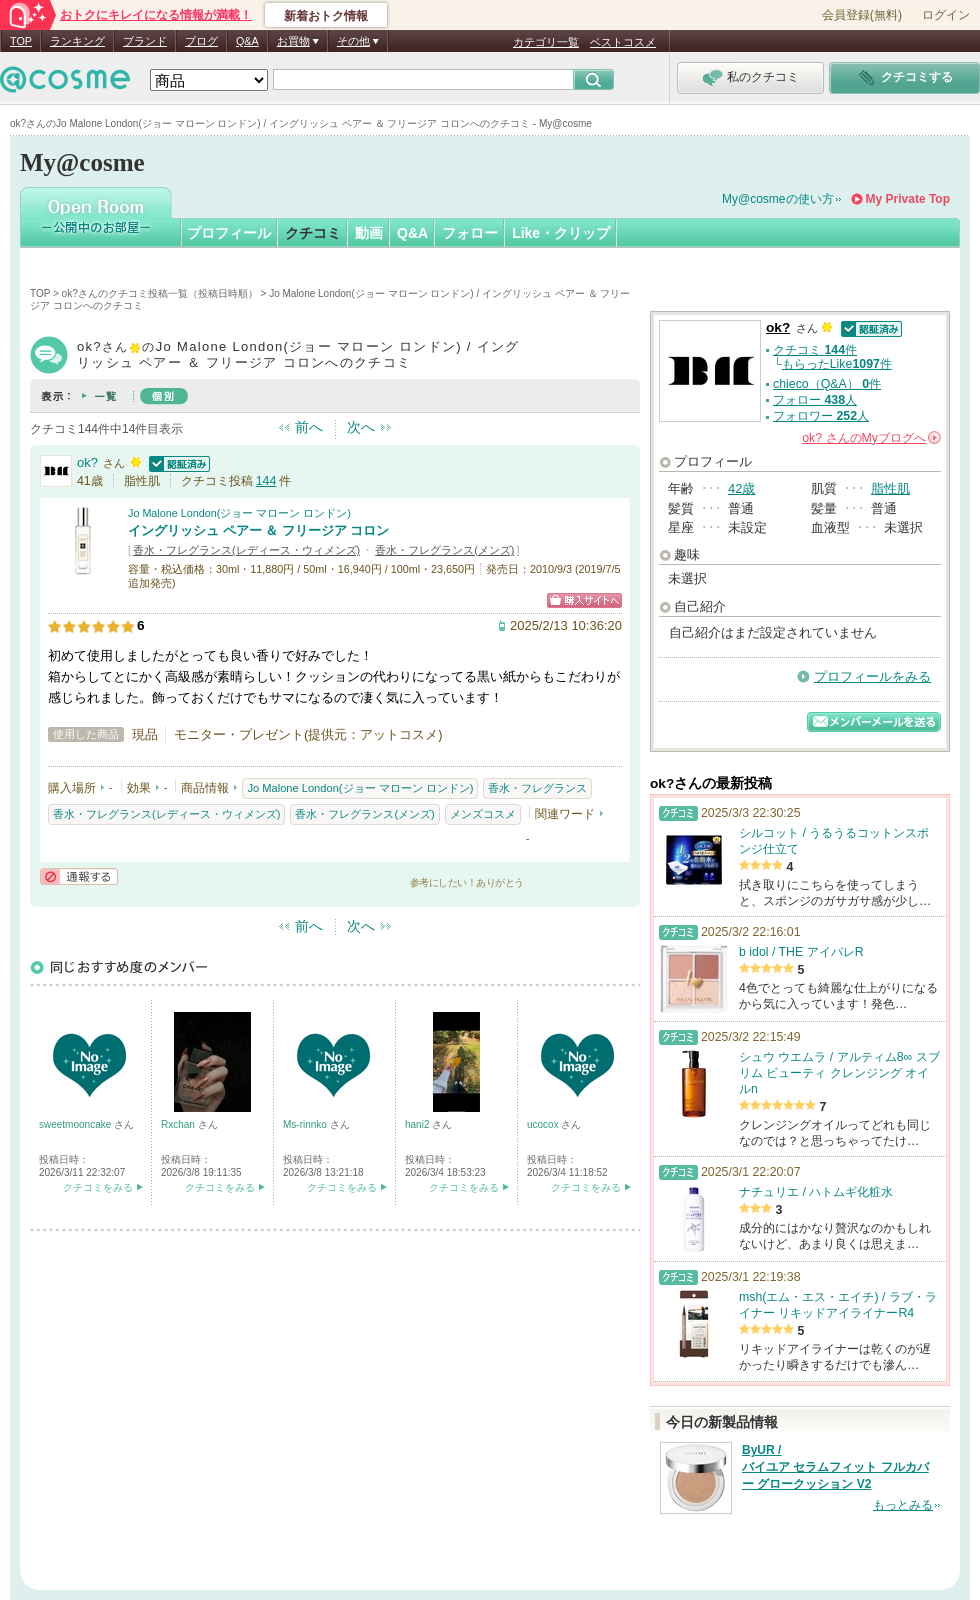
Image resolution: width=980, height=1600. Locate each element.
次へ (361, 427)
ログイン (946, 15)
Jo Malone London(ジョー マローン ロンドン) (239, 513)
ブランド (145, 41)
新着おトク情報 (326, 16)
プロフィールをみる (872, 676)
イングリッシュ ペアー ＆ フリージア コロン (258, 530)
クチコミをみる (98, 1187)
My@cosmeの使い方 (778, 199)
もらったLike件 (837, 364)
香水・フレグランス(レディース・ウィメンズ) (246, 550)
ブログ (201, 41)
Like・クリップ (561, 233)
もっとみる (903, 1505)
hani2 (418, 1124)
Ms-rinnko (306, 1124)
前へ (309, 427)
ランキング (77, 41)
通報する (79, 876)
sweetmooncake (76, 1124)
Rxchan (179, 1124)
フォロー (470, 233)
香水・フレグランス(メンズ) (444, 550)
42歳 (741, 488)
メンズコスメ (483, 814)
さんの (871, 438)
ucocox (544, 1124)
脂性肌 (890, 488)
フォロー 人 (815, 400)
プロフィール (229, 233)
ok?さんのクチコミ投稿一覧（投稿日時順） (160, 293)
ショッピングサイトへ (584, 600)
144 (266, 481)
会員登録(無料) (862, 15)
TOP (21, 41)
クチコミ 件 (815, 350)
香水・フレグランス (537, 788)
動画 (369, 233)
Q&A (247, 41)
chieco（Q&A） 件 (827, 384)
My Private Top (908, 199)
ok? (87, 462)
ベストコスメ (623, 42)
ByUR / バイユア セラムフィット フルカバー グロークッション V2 (835, 1467)
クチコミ (313, 233)
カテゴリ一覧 (546, 42)
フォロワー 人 (821, 416)
